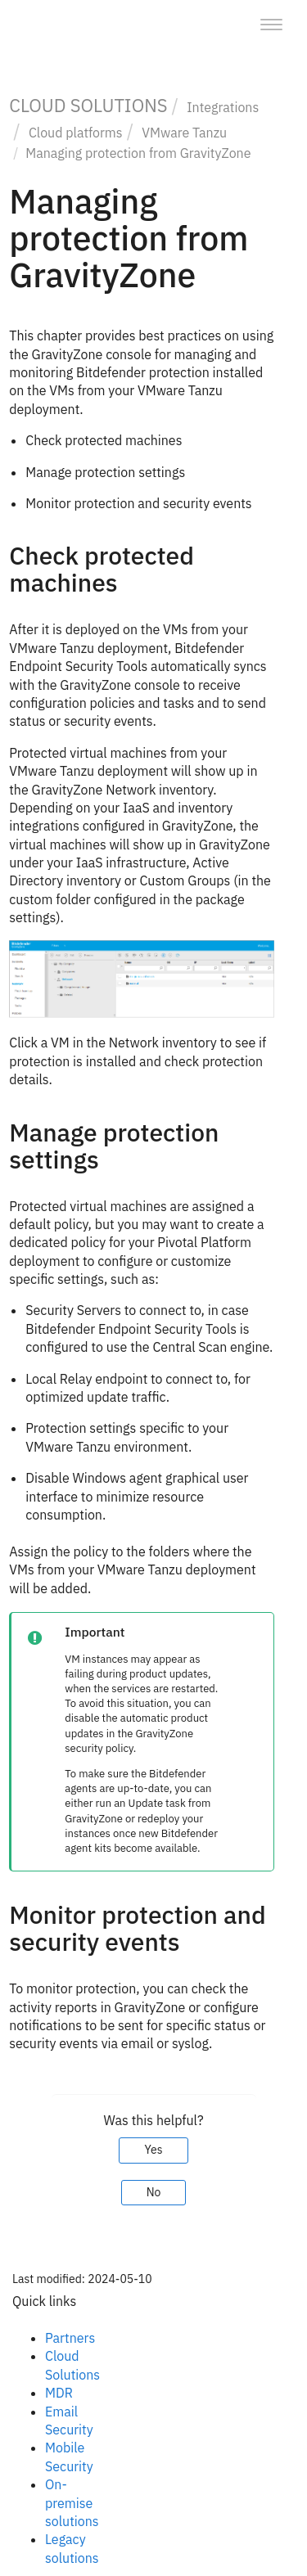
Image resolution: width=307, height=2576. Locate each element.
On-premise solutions (72, 2502)
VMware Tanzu (184, 132)
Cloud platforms (76, 132)
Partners (70, 2338)
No (154, 2192)
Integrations (223, 107)
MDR (59, 2393)
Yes (153, 2149)
